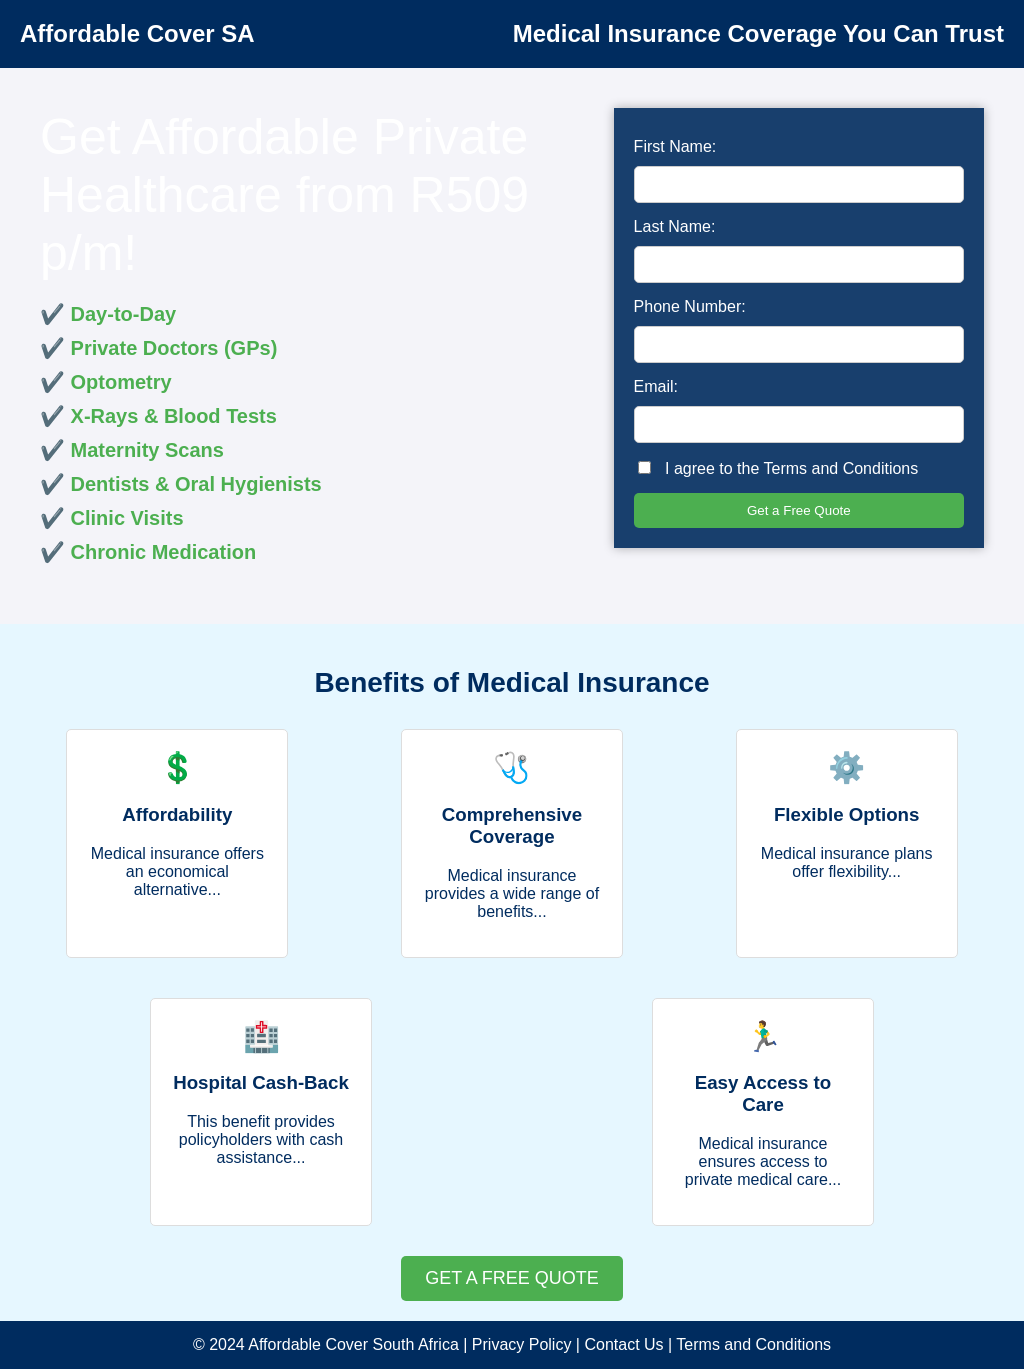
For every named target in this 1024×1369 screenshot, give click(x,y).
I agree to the (778, 468)
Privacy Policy (522, 1344)
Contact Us (623, 1344)
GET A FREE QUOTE (512, 1278)
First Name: (675, 146)
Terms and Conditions (841, 468)
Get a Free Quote (799, 510)
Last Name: (675, 226)
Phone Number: (690, 306)
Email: (656, 386)
